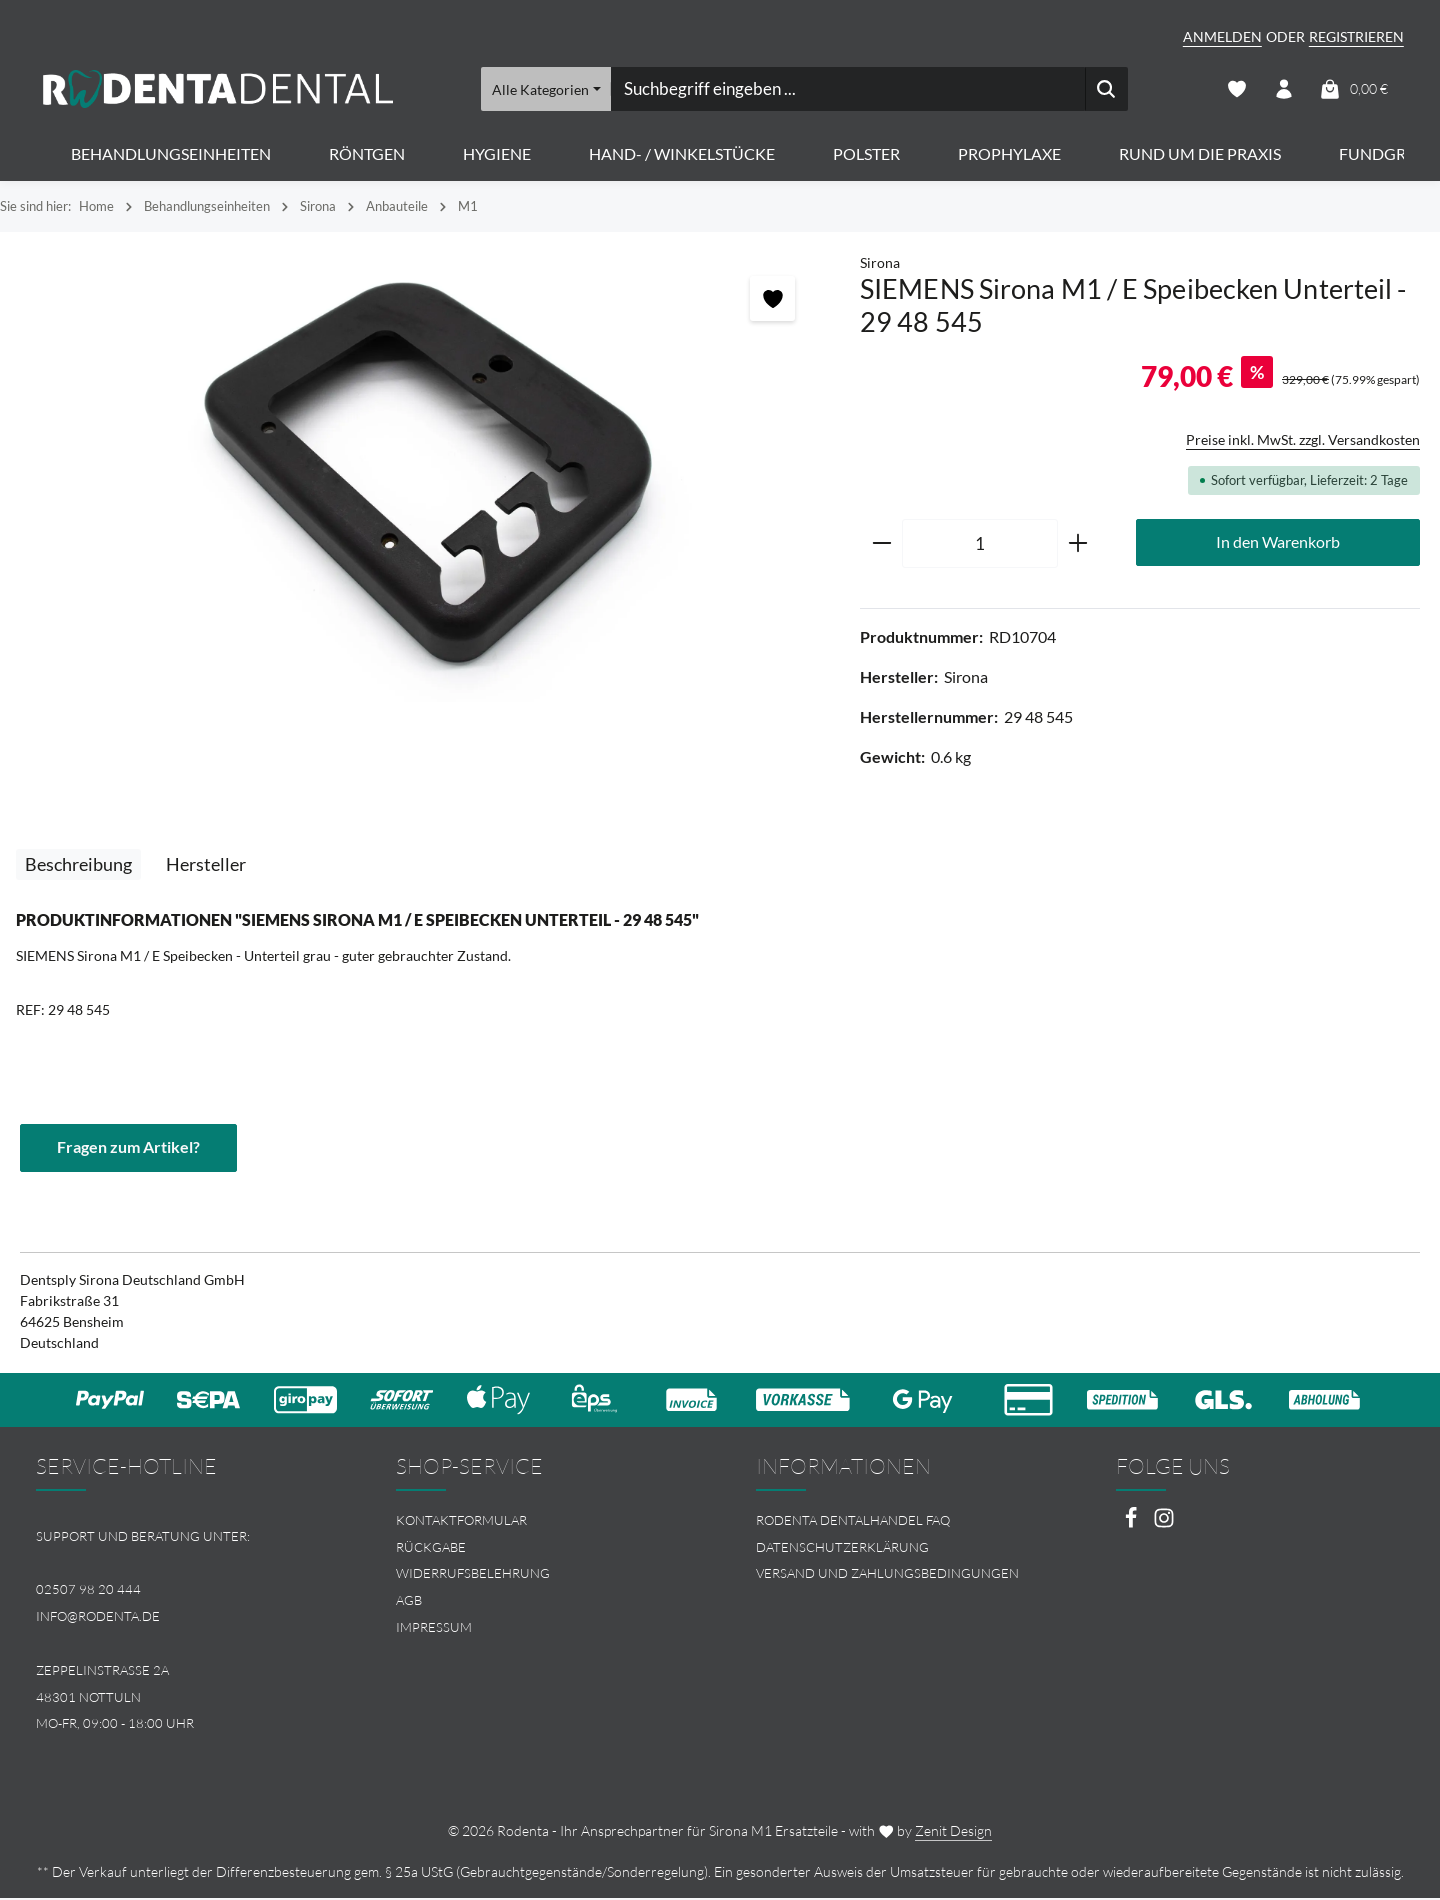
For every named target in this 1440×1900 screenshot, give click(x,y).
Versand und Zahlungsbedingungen (887, 1576)
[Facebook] (1132, 1525)
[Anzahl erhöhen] (1078, 546)
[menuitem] (540, 1522)
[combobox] (847, 90)
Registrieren (1356, 36)
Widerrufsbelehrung (473, 1576)
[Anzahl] (980, 546)
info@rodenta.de (98, 1619)
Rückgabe (431, 1549)
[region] (420, 480)
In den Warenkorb (1278, 544)
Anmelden (1222, 36)
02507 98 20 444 (88, 1592)
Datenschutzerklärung (842, 1549)
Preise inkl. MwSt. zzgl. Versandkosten (1303, 441)
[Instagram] (1164, 1525)
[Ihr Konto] (1283, 90)
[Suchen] (1105, 90)
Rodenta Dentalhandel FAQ (853, 1522)
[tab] (78, 866)
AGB (409, 1603)
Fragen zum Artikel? (128, 1149)
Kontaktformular (461, 1522)
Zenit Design (953, 1832)
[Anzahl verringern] (881, 546)
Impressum (434, 1630)
